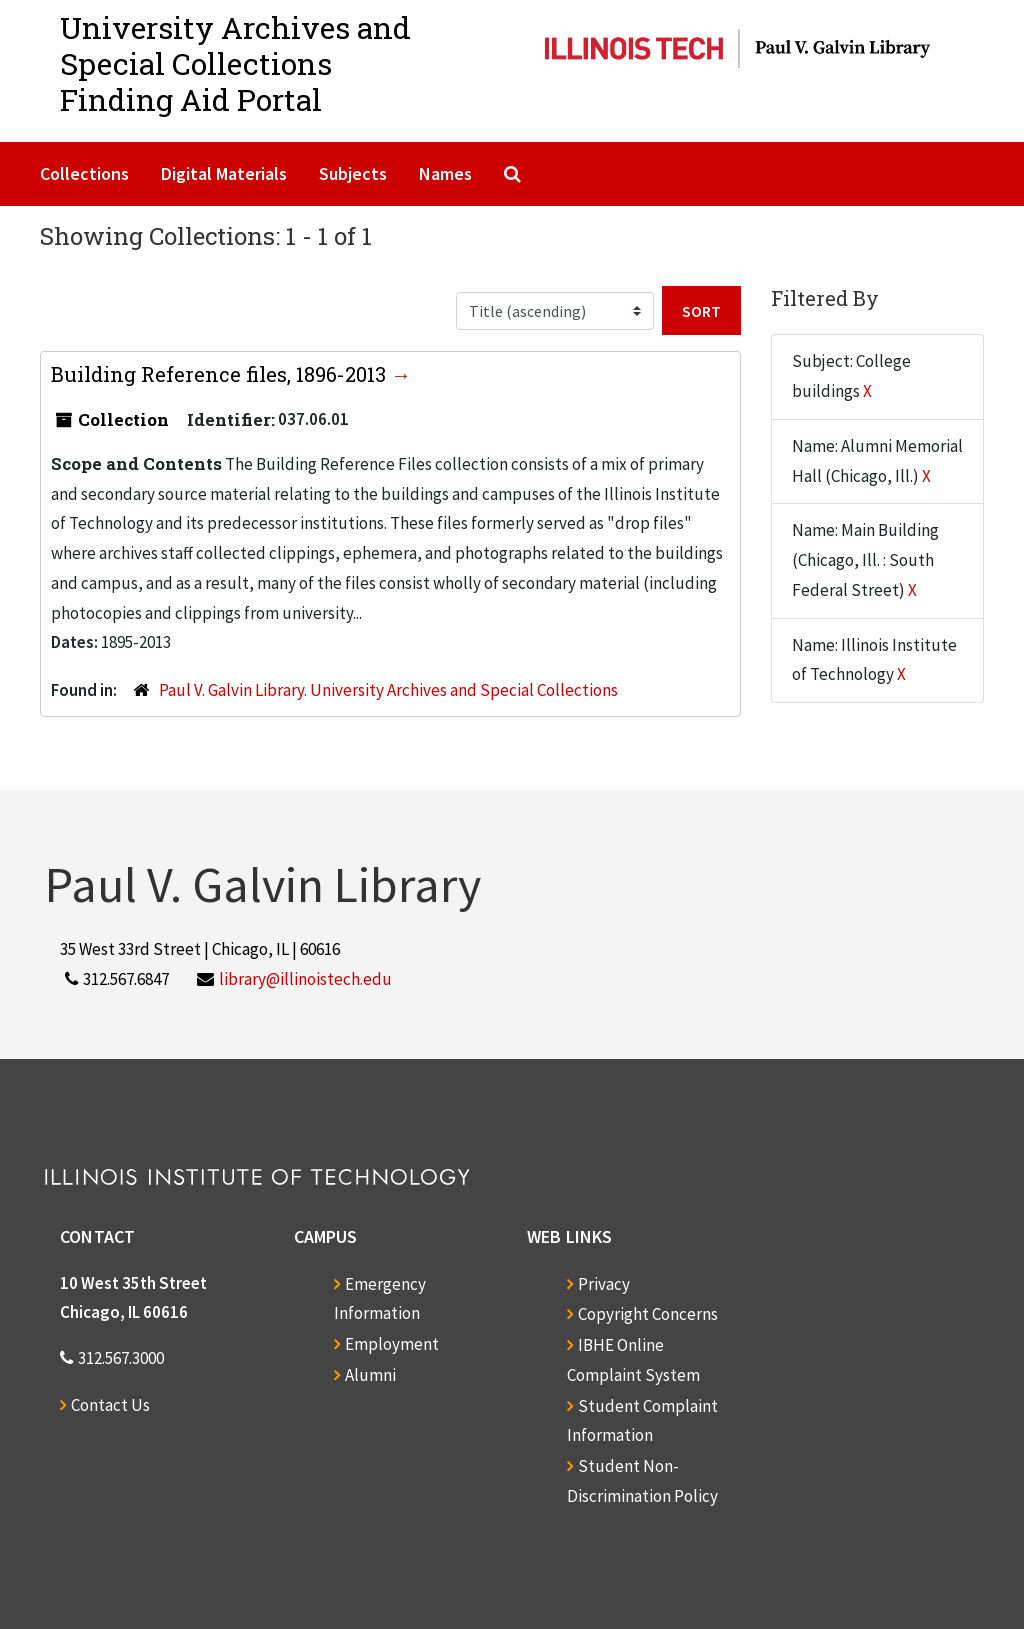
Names (445, 173)
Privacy (604, 1284)
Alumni (370, 1375)
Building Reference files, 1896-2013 (221, 374)
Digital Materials (224, 173)
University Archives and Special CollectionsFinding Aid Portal (235, 63)
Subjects (353, 173)
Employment (392, 1344)
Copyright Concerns (648, 1314)
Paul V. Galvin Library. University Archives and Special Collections (388, 690)
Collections (84, 173)
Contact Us (110, 1405)
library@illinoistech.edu (305, 979)
